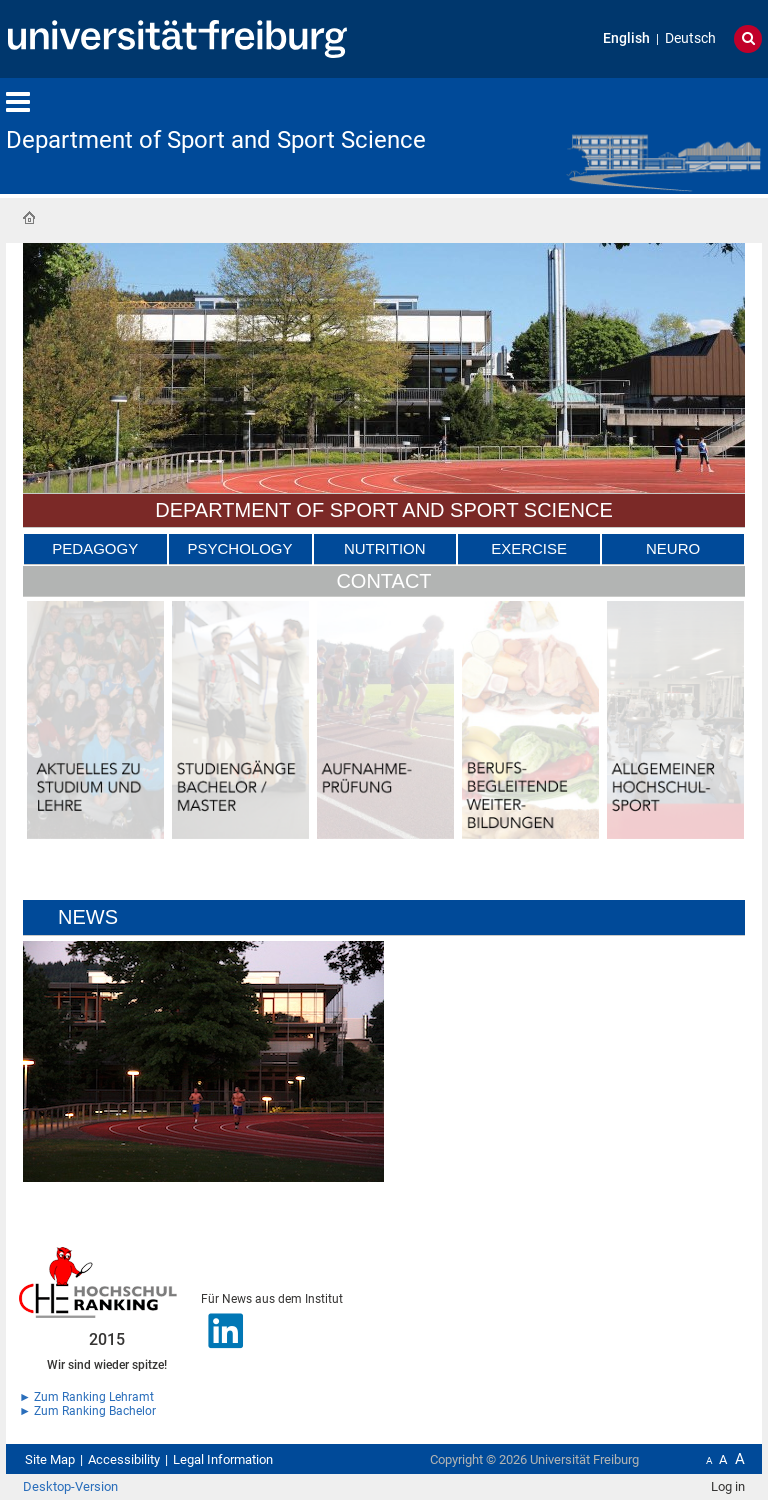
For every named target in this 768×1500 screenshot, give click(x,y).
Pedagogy (95, 548)
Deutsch (690, 38)
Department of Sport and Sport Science (216, 140)
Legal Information (223, 1459)
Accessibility (124, 1459)
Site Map (50, 1459)
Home (29, 218)
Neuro (673, 548)
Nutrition (385, 548)
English (626, 38)
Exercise (529, 548)
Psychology (240, 548)
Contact (383, 581)
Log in (728, 1486)
